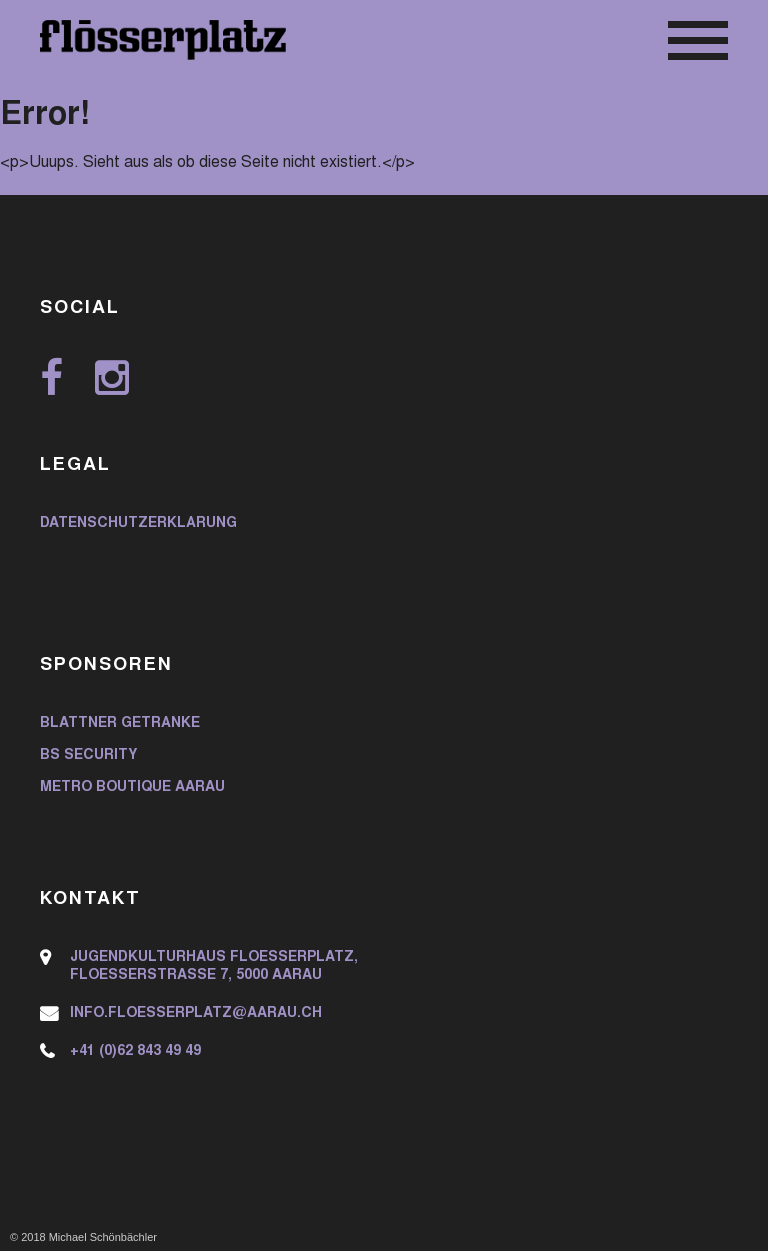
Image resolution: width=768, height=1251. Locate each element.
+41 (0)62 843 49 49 (135, 1052)
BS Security (88, 756)
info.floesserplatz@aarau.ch (196, 1014)
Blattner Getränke (120, 724)
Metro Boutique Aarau (132, 788)
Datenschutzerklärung (138, 524)
